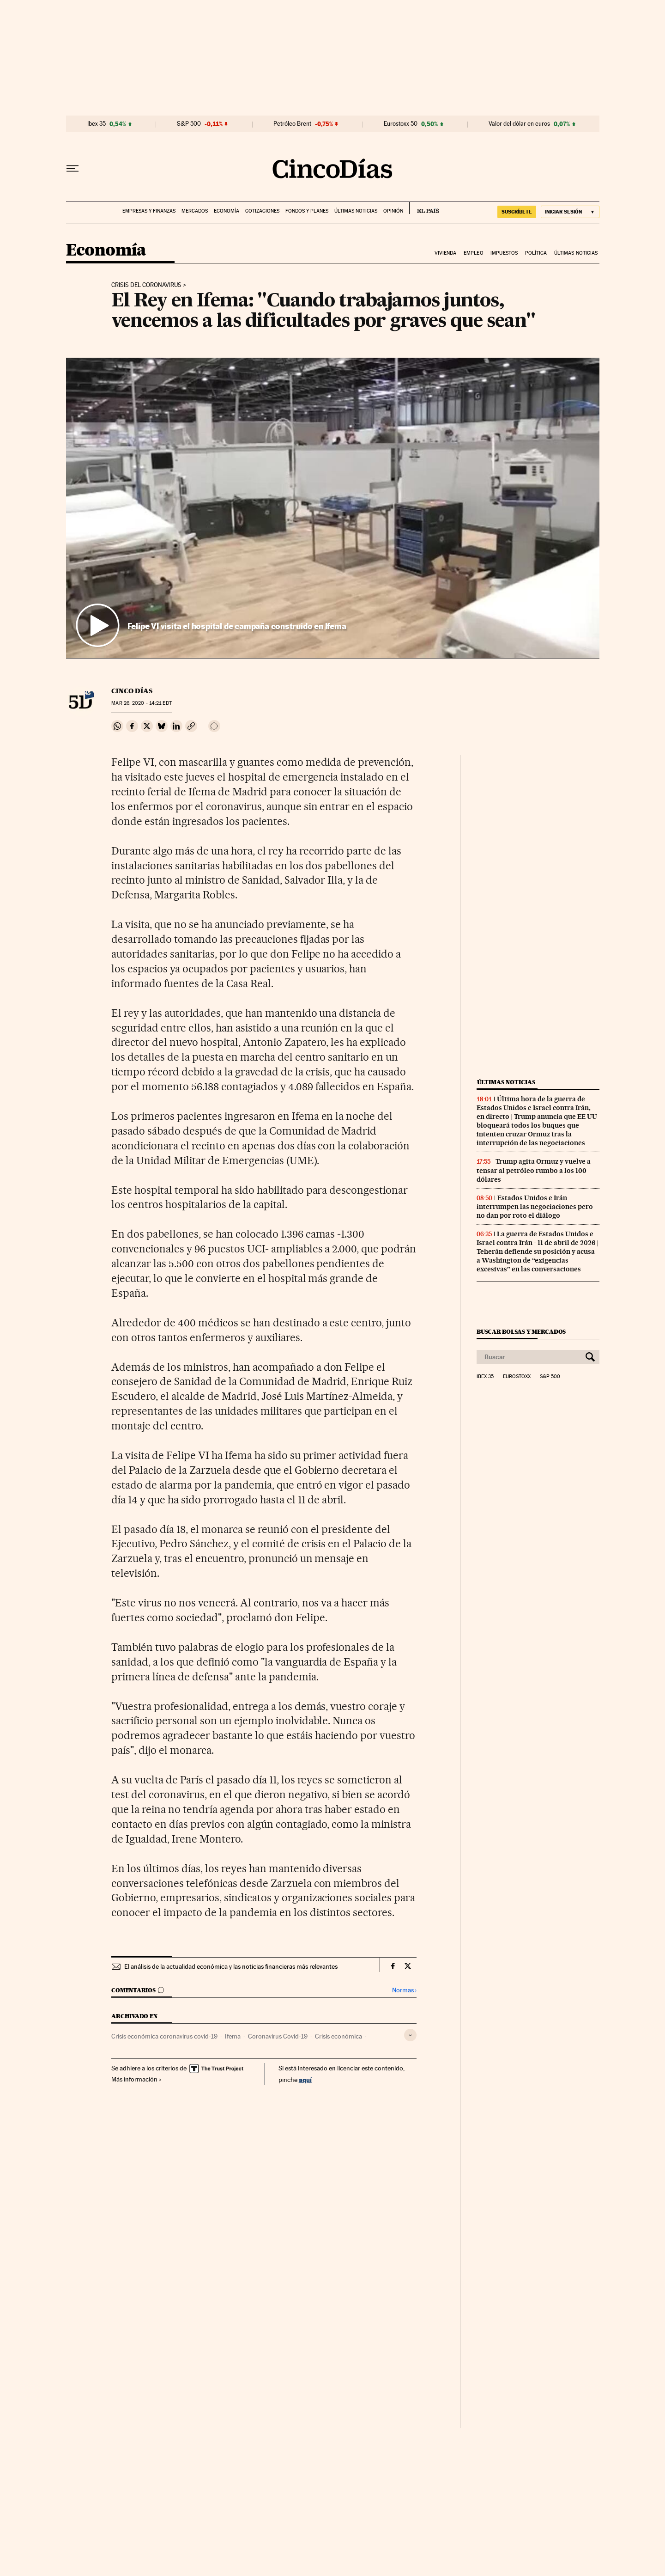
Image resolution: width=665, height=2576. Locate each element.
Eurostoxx (517, 1377)
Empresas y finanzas (148, 211)
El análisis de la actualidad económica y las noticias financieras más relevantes (231, 1966)
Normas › (404, 1990)
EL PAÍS (424, 208)
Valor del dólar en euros (519, 124)
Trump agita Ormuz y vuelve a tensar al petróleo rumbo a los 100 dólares (534, 1170)
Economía (226, 211)
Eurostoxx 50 (400, 124)
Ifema (233, 2036)
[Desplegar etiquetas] (410, 2035)
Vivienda (446, 253)
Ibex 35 (96, 124)
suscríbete (517, 211)
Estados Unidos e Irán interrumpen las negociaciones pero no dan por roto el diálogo (535, 1207)
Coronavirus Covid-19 (278, 2036)
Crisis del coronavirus (146, 285)
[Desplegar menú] (72, 168)
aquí (305, 2079)
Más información (136, 2079)
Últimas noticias (355, 211)
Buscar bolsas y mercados (521, 1331)
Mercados (194, 211)
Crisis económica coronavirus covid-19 (164, 2036)
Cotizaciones (262, 211)
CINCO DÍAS (131, 691)
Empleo (474, 253)
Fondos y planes (306, 211)
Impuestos (504, 253)
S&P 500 (189, 124)
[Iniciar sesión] (570, 212)
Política (536, 253)
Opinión (393, 211)
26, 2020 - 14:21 (141, 703)
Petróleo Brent (292, 124)
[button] (332, 508)
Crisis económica (338, 2036)
